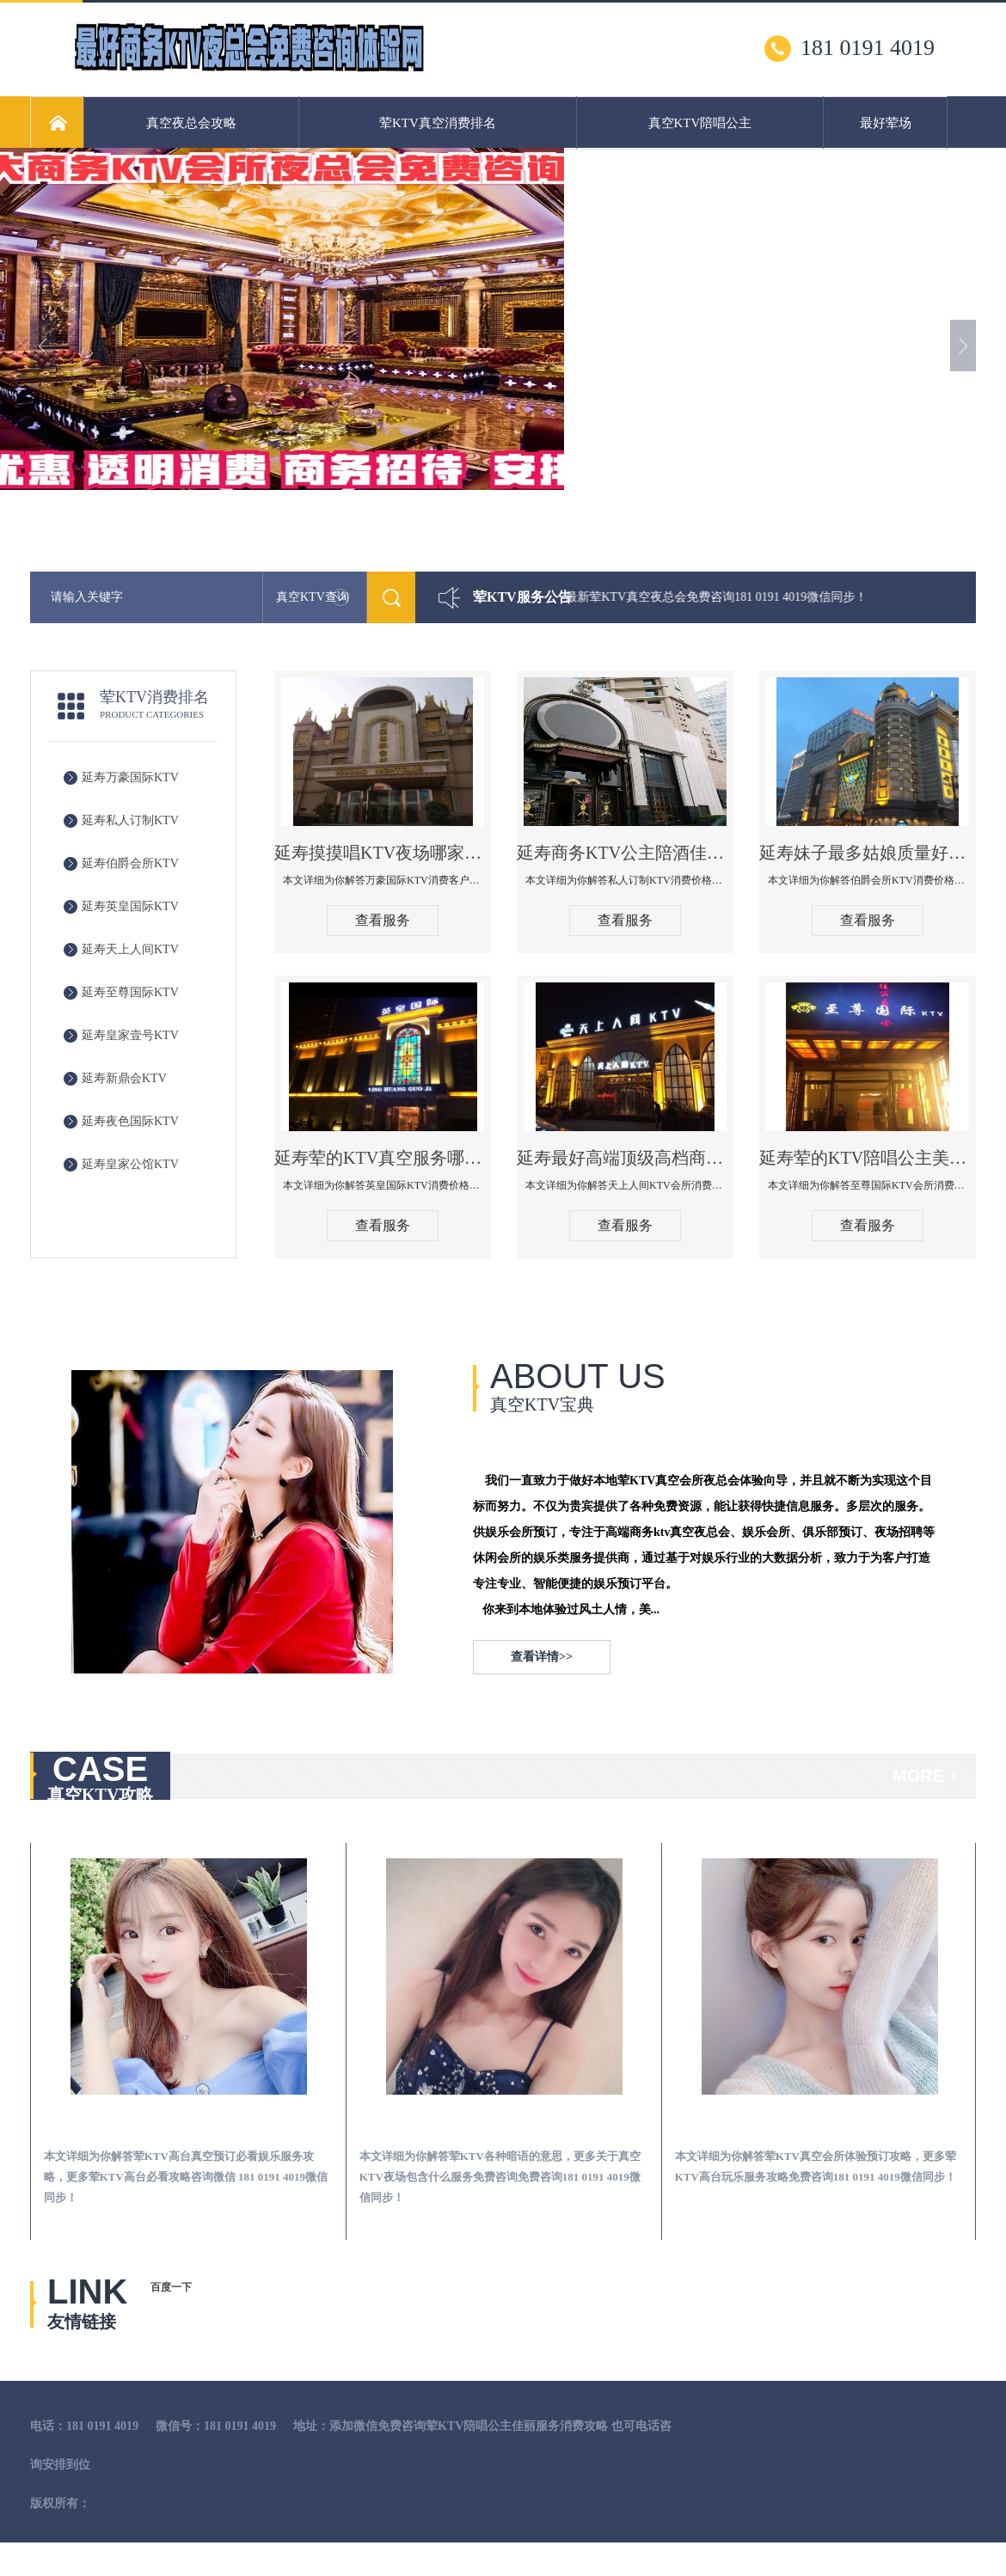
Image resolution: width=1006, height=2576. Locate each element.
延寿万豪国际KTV (130, 777)
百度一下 (171, 2287)
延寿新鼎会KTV (124, 1078)
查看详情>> (542, 1656)
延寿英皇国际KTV (130, 906)
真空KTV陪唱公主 (700, 123)
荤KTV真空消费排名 (437, 123)
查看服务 (382, 920)
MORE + (926, 1775)
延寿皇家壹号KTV (130, 1035)
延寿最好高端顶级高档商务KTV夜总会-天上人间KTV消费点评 (625, 1157)
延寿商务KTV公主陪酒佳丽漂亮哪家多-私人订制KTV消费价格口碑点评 (625, 852)
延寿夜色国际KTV (130, 1121)
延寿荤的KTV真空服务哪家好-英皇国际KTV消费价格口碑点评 (382, 1157)
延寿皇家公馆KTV (130, 1164)
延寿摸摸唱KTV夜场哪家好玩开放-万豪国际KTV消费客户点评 (382, 852)
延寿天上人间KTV (130, 949)
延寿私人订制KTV (130, 820)
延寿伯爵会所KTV (130, 863)
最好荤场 (885, 123)
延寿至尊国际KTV (130, 992)
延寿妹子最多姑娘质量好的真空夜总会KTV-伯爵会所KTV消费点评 (867, 852)
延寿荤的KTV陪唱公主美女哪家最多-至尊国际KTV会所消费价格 (867, 1157)
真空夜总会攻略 (191, 123)
